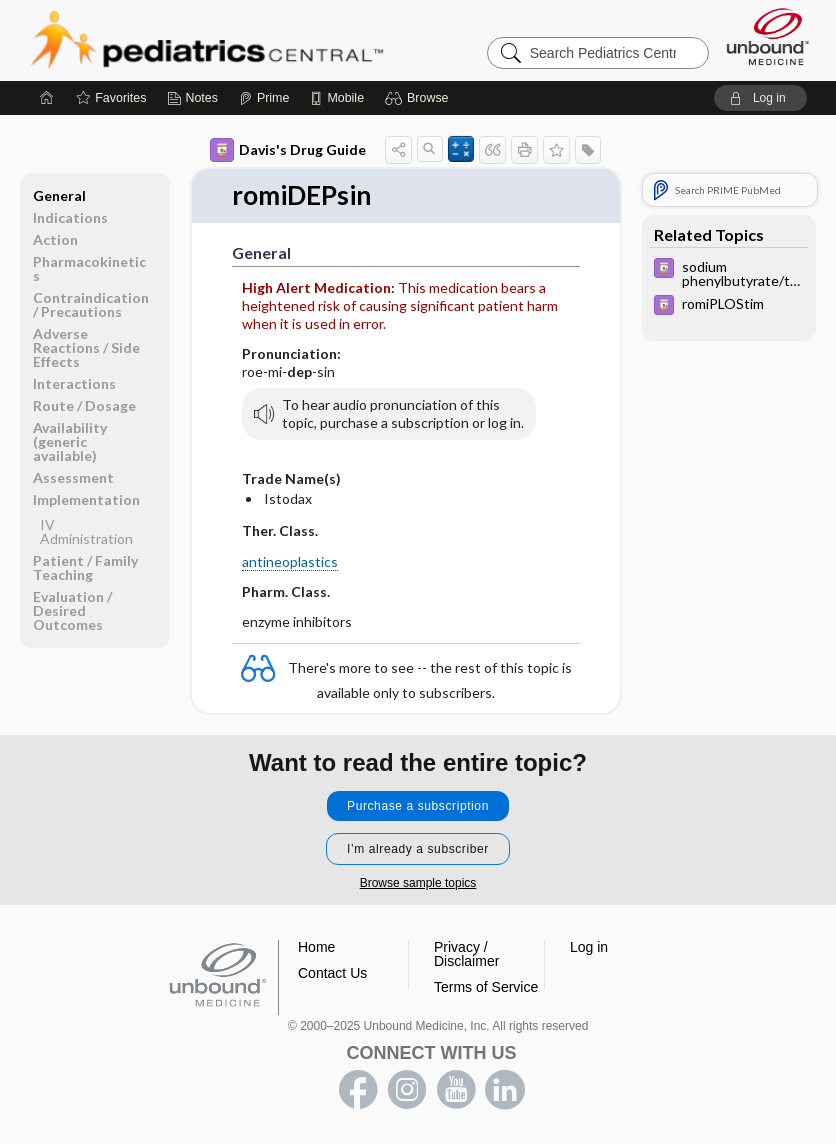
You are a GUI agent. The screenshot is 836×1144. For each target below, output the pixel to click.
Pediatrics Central (279, 40)
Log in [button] (589, 947)
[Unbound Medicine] (768, 36)
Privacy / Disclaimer (466, 954)
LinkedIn (505, 1090)
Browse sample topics (418, 883)
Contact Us (332, 973)
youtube (456, 1090)
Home (316, 947)
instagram (407, 1090)
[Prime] (264, 98)
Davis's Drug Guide (288, 150)
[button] (419, 98)
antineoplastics (290, 561)
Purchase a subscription (418, 806)
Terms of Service (486, 987)
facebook (358, 1090)
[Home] (47, 98)
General (59, 195)
